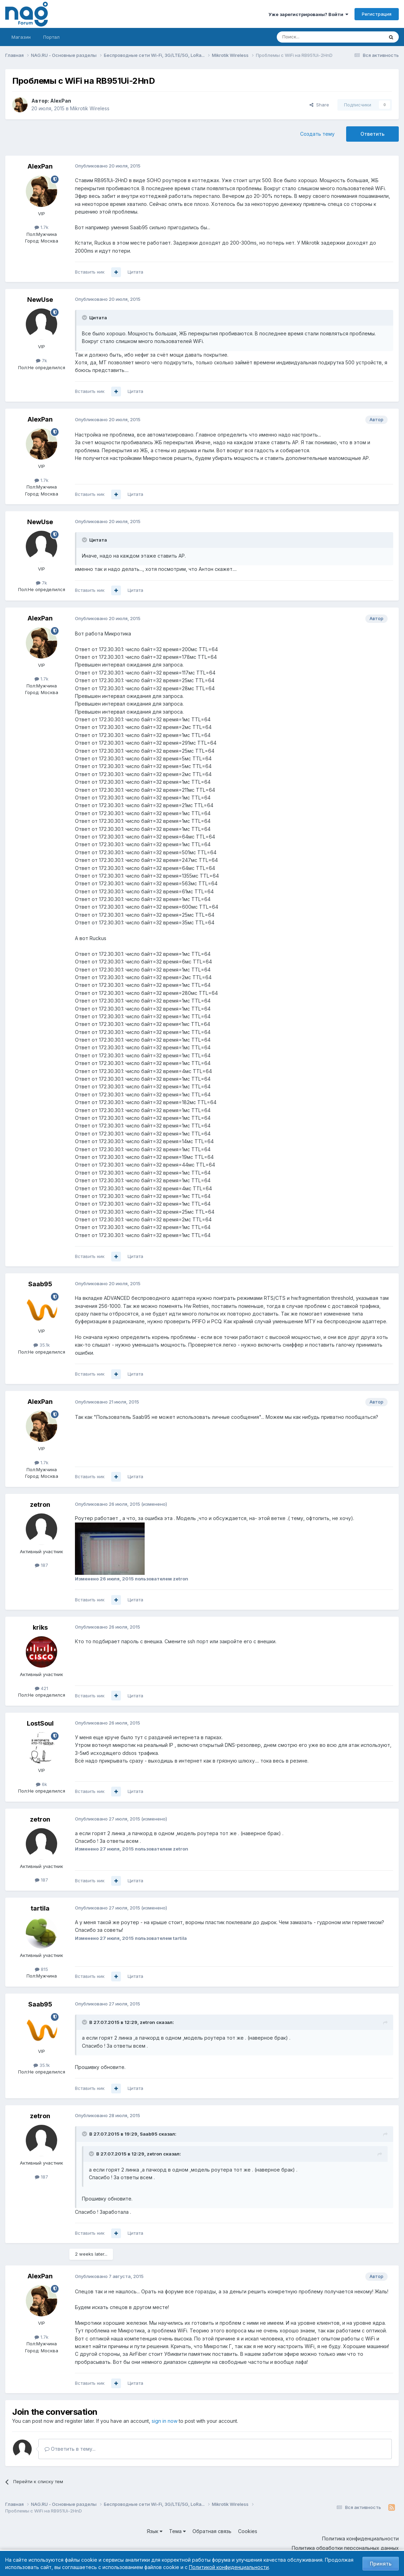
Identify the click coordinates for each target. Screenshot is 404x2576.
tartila (40, 1908)
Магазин (21, 37)
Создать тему (317, 134)
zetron (40, 1504)
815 (41, 1969)
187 (41, 1565)
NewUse (40, 299)
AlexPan (60, 101)
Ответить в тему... (70, 2449)
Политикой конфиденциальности (229, 2567)
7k (41, 360)
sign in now (164, 2421)
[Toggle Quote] (85, 317)
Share (319, 104)
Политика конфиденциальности (360, 2538)
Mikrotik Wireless (89, 108)
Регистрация (376, 14)
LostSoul (40, 1723)
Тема (177, 2531)
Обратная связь (211, 2531)
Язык (154, 2531)
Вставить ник (90, 272)
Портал (51, 37)
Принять (380, 2564)
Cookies (247, 2531)
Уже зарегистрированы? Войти (308, 14)
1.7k (41, 227)
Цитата (135, 272)
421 (41, 1688)
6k (41, 1784)
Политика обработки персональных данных (345, 2548)
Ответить (372, 134)
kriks (40, 1627)
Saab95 (40, 1284)
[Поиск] (311, 37)
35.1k (41, 1345)
